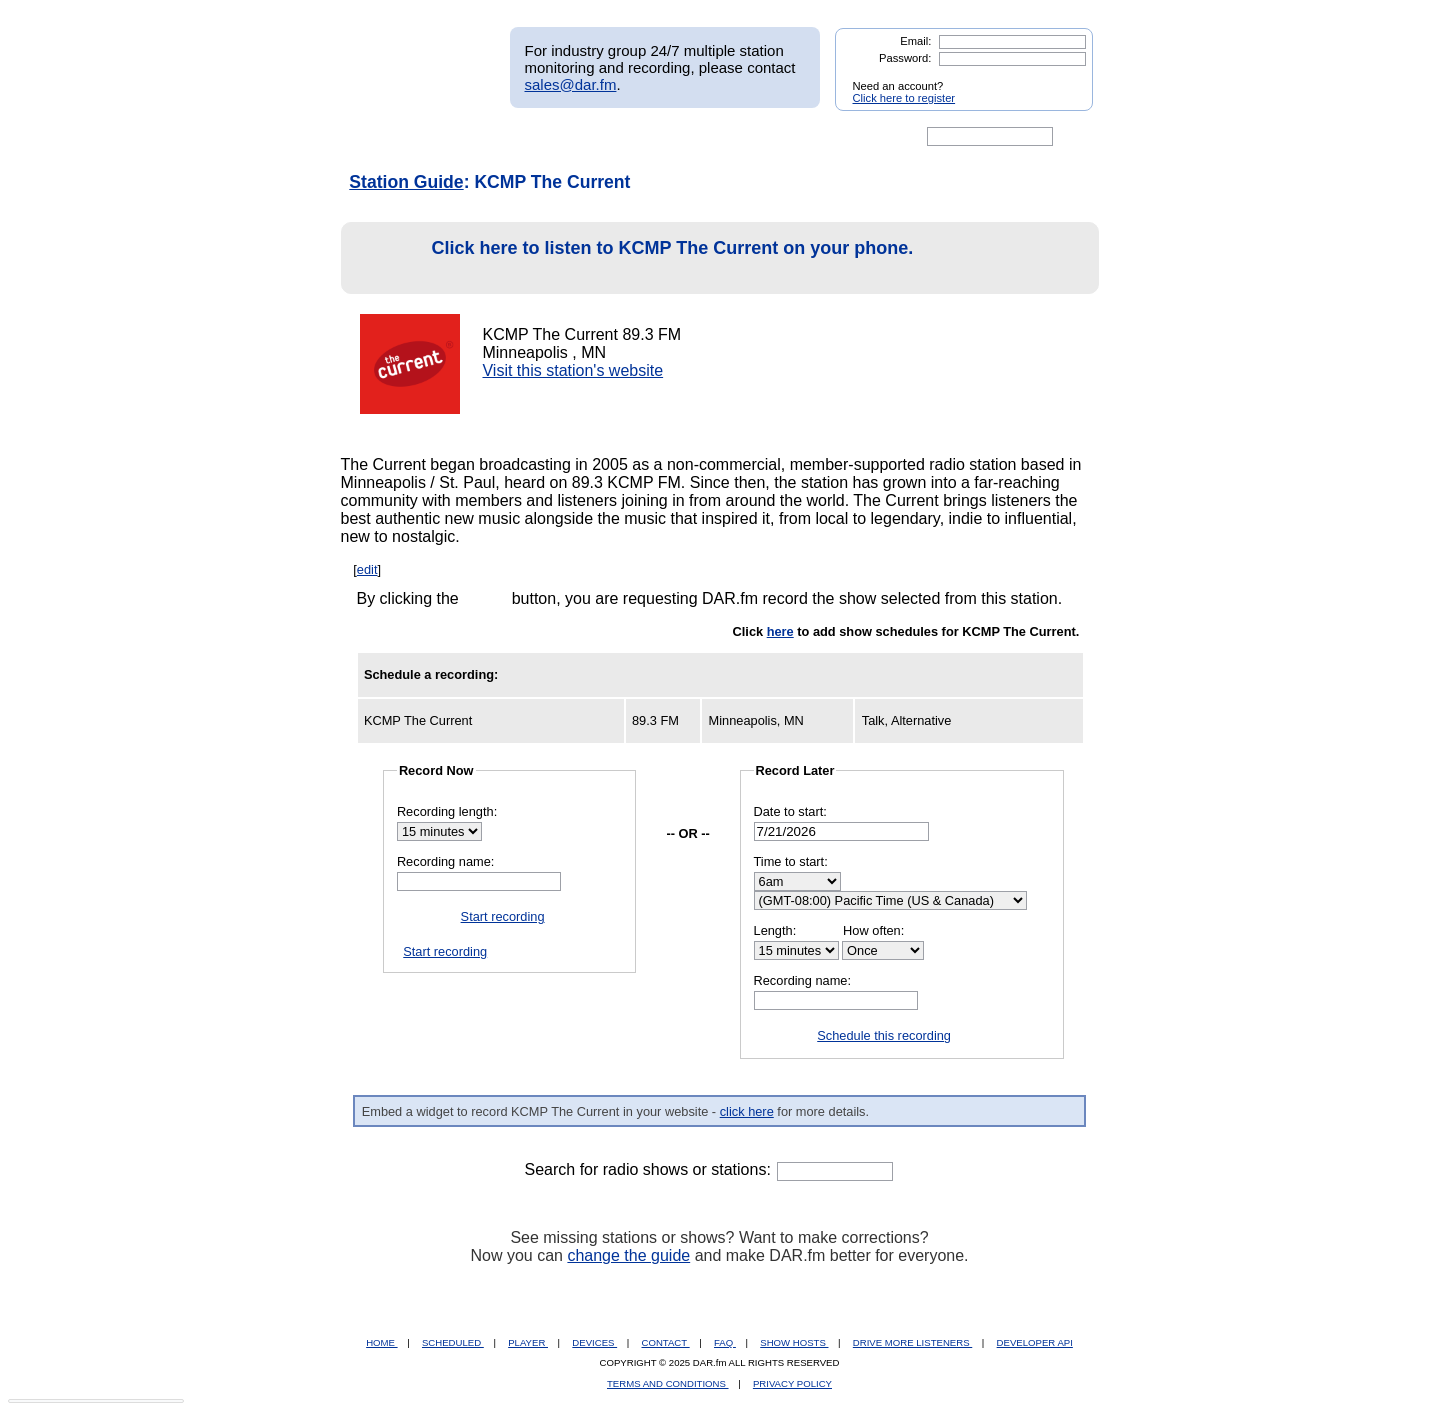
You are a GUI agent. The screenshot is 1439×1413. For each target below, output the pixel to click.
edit (367, 569)
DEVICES (594, 1342)
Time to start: (791, 861)
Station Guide (406, 182)
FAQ (725, 1342)
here (780, 631)
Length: (775, 930)
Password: (905, 58)
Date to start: (790, 811)
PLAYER (528, 1342)
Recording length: (447, 811)
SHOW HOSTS (794, 1342)
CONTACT (666, 1342)
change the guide (628, 1255)
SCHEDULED (453, 1342)
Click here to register (904, 98)
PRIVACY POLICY (792, 1383)
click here (747, 1111)
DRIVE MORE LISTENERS (912, 1342)
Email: (915, 41)
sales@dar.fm (571, 84)
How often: (873, 930)
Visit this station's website (572, 370)
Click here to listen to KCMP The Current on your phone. (633, 258)
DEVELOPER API (1035, 1342)
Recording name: (445, 861)
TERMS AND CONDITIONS (668, 1383)
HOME (381, 1342)
